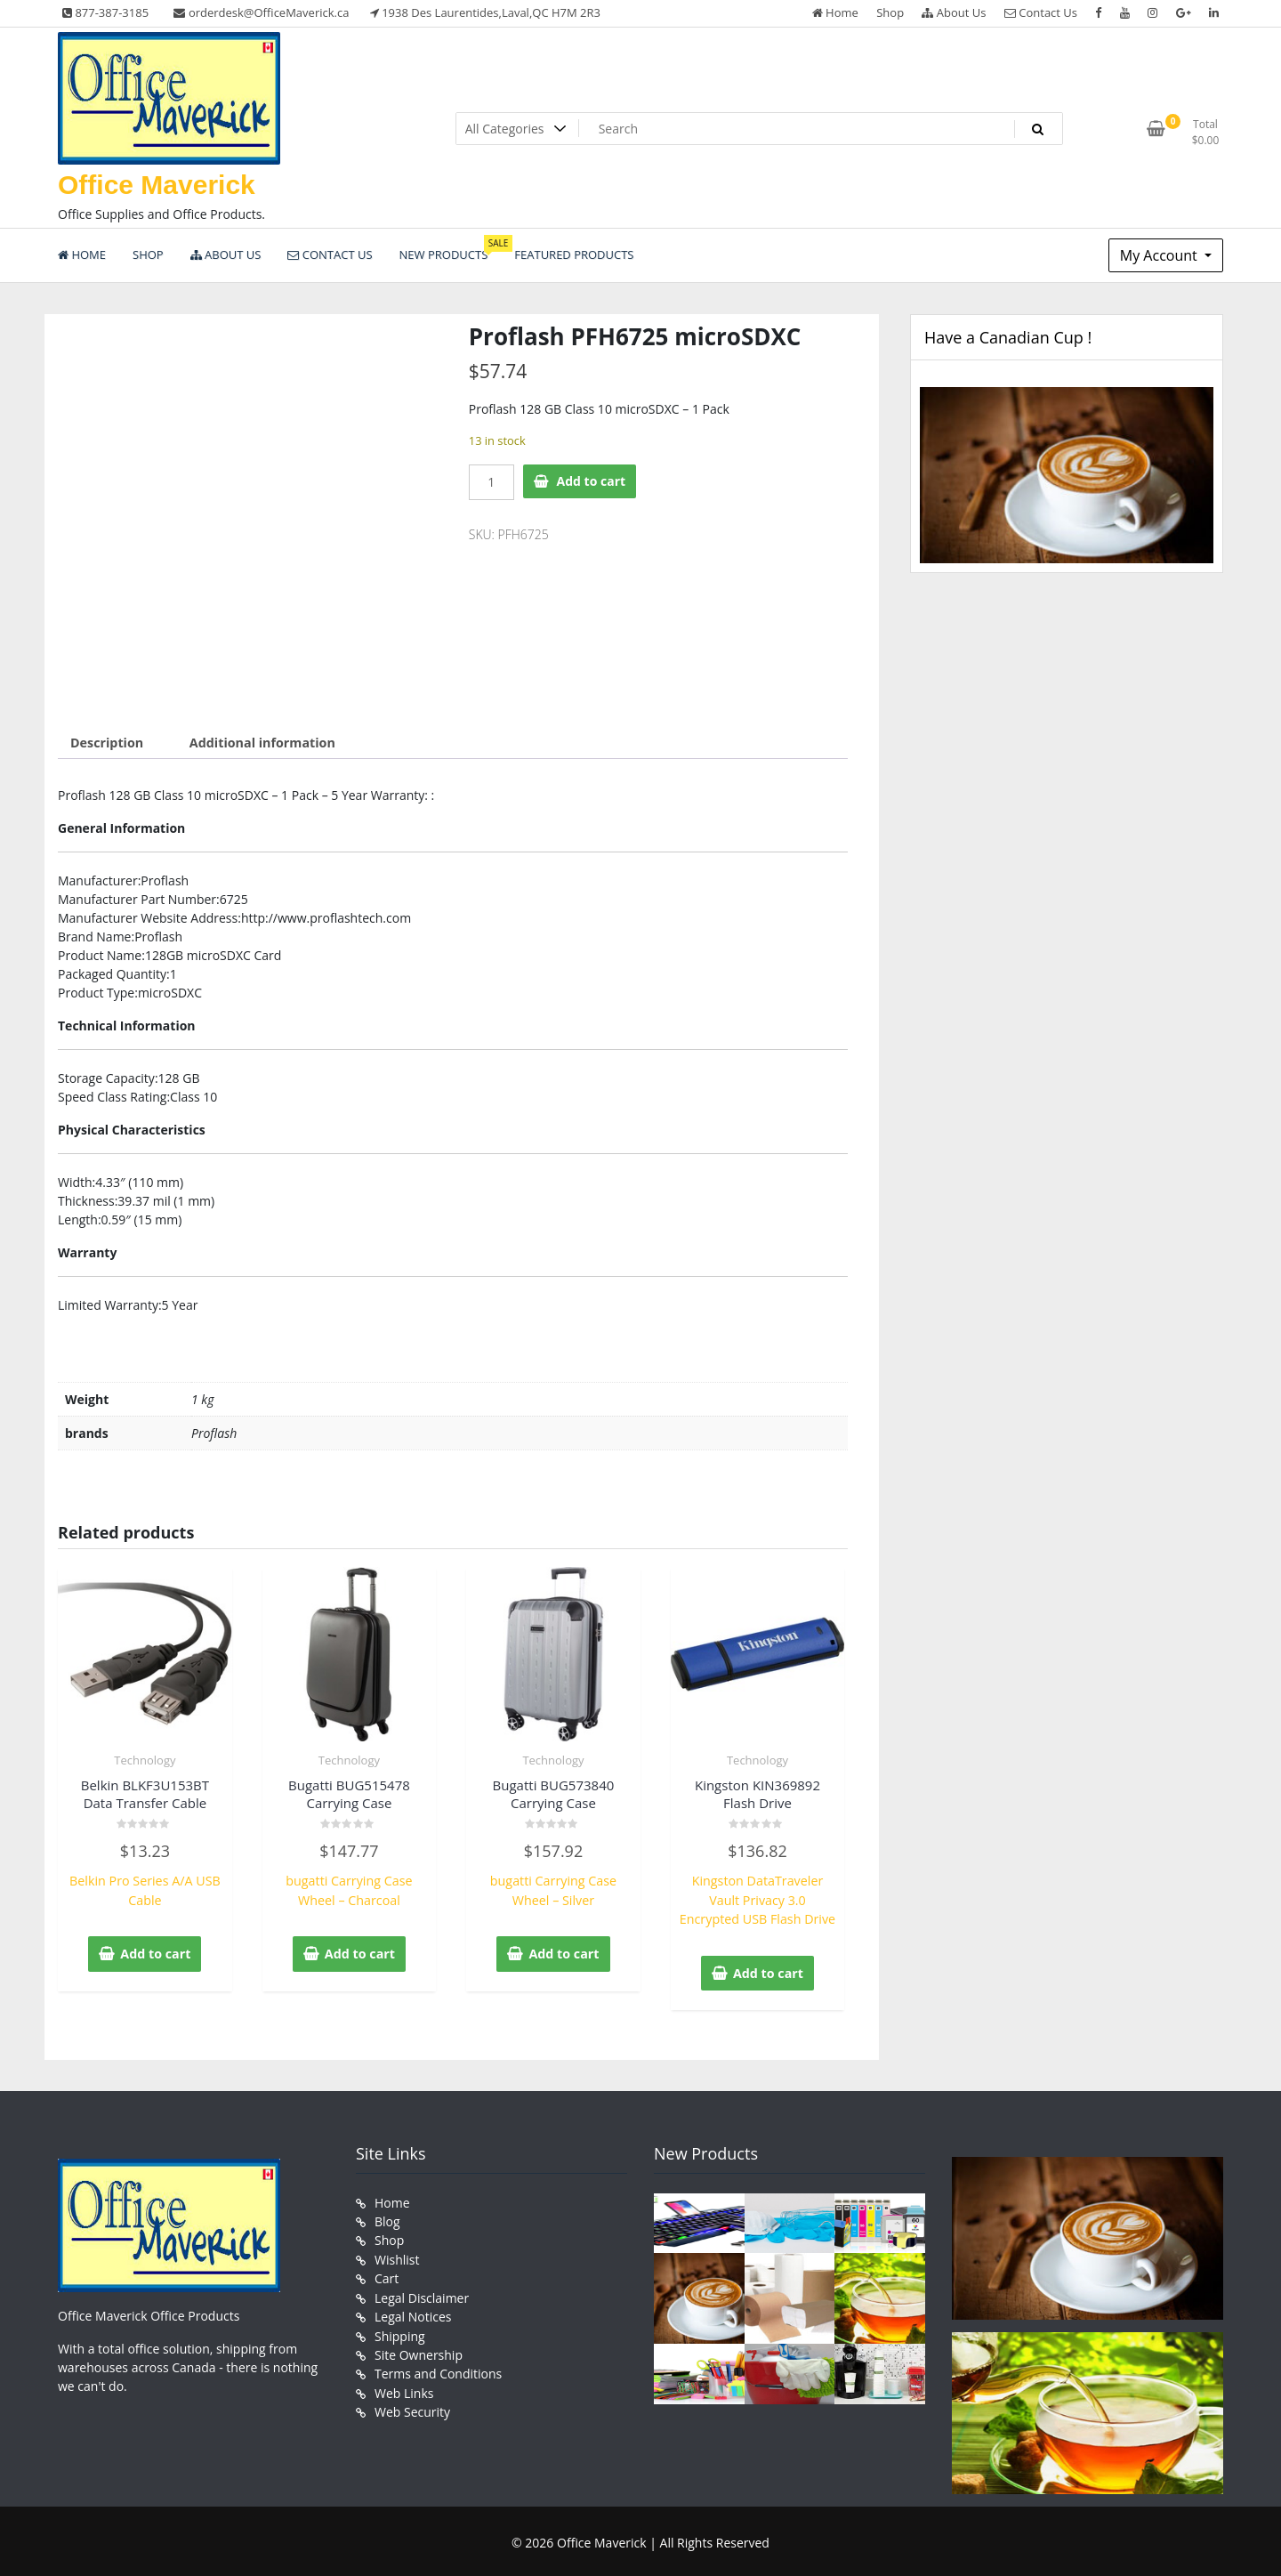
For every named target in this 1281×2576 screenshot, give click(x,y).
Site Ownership (419, 2348)
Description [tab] (106, 742)
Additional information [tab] (259, 742)
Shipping (400, 2330)
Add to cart (591, 480)
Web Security (412, 2404)
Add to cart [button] (155, 1951)
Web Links (404, 2386)
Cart (387, 2273)
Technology (144, 1759)
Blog (387, 2217)
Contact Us (1040, 12)
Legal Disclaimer (422, 2292)
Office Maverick (156, 184)
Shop (890, 12)
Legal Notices (413, 2311)
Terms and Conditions (438, 2367)
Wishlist (397, 2255)
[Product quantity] (491, 482)
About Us (954, 12)
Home (835, 12)
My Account (1160, 255)
